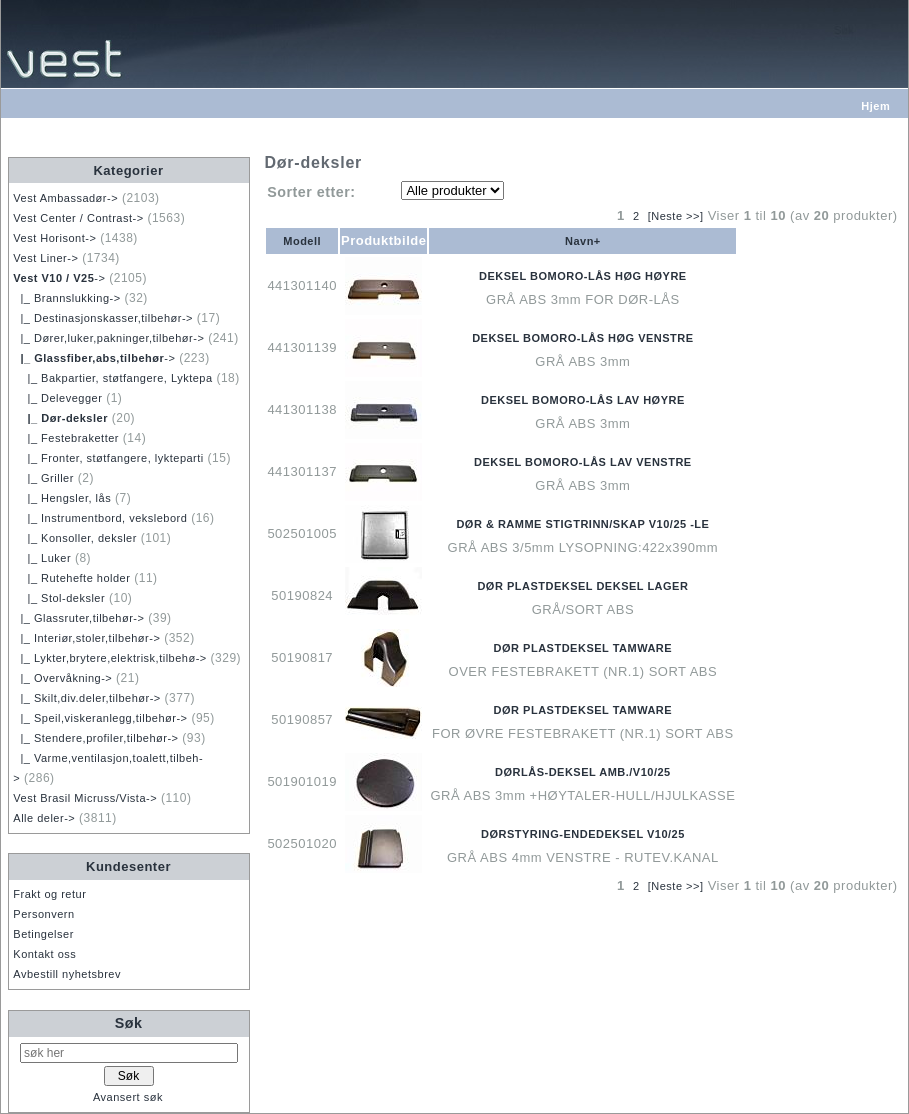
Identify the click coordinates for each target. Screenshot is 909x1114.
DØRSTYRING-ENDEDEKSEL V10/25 (583, 834)
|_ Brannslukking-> (66, 298)
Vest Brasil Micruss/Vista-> (85, 798)
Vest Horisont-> (54, 238)
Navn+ (583, 241)
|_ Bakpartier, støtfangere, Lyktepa (112, 378)
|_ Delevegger (57, 398)
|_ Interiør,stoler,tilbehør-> (86, 638)
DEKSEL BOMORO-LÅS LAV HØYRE (583, 400)
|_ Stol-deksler (59, 598)
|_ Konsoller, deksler (75, 538)
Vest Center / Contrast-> (78, 218)
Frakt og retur (49, 894)
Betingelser (43, 934)
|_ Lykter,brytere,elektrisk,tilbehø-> (109, 658)
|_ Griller (43, 478)
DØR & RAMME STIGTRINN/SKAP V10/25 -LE (582, 524)
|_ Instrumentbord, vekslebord (100, 518)
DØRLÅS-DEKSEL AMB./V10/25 (583, 772)
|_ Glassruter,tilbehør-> (78, 618)
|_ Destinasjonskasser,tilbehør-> (103, 318)
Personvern (43, 914)
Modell (302, 241)
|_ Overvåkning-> (62, 678)
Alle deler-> (44, 818)
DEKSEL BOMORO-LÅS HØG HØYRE (583, 276)
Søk (129, 1023)
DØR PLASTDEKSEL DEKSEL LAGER (582, 586)
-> (59, 278)
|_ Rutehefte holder (71, 578)
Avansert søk (128, 1097)
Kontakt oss (44, 954)
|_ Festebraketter (66, 438)
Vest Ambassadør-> (65, 198)
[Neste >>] (676, 216)
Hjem (875, 106)
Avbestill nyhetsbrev (67, 974)
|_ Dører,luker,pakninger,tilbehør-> (108, 338)
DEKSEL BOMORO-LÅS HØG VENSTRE (582, 338)
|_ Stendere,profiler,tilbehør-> (95, 738)
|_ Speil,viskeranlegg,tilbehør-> (100, 718)
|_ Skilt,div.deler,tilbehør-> (86, 698)
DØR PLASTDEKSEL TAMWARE (583, 648)
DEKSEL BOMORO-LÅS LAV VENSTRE (583, 462)
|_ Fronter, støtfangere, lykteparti (108, 458)
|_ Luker (42, 558)
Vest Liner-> (45, 258)
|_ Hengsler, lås (62, 498)
